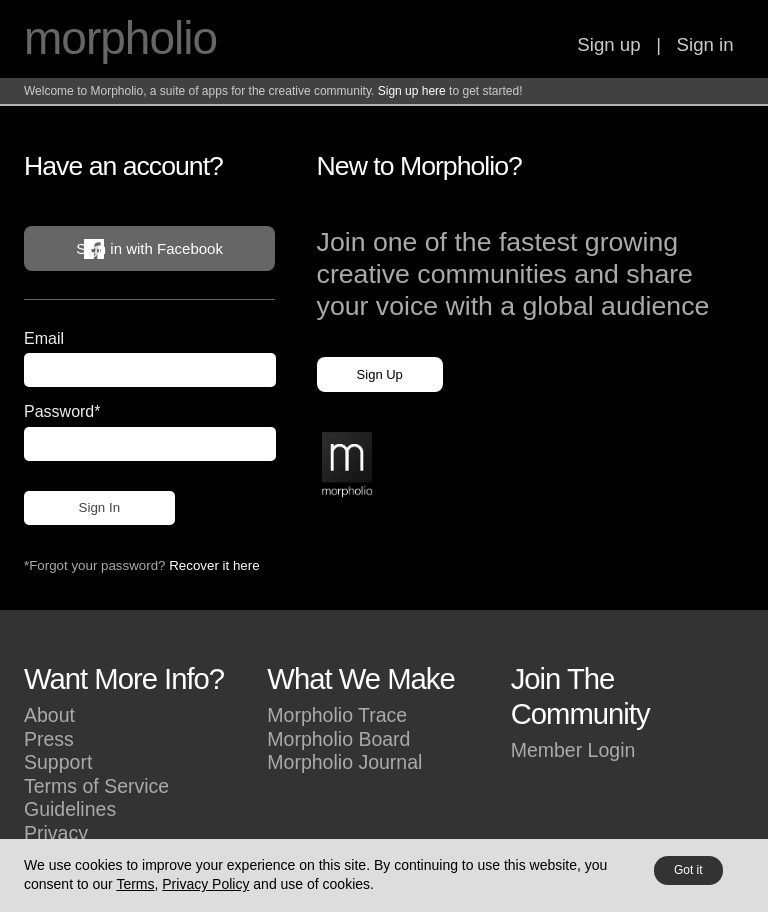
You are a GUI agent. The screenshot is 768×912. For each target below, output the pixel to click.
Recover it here (214, 565)
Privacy (56, 833)
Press (49, 739)
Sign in (705, 44)
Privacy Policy (205, 884)
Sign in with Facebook (149, 248)
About (49, 715)
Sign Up (380, 374)
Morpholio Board (338, 739)
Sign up (608, 44)
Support (58, 762)
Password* (62, 411)
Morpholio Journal (344, 762)
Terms (135, 884)
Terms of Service (96, 786)
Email (44, 338)
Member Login (573, 750)
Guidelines (70, 809)
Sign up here (412, 91)
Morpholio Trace (337, 715)
